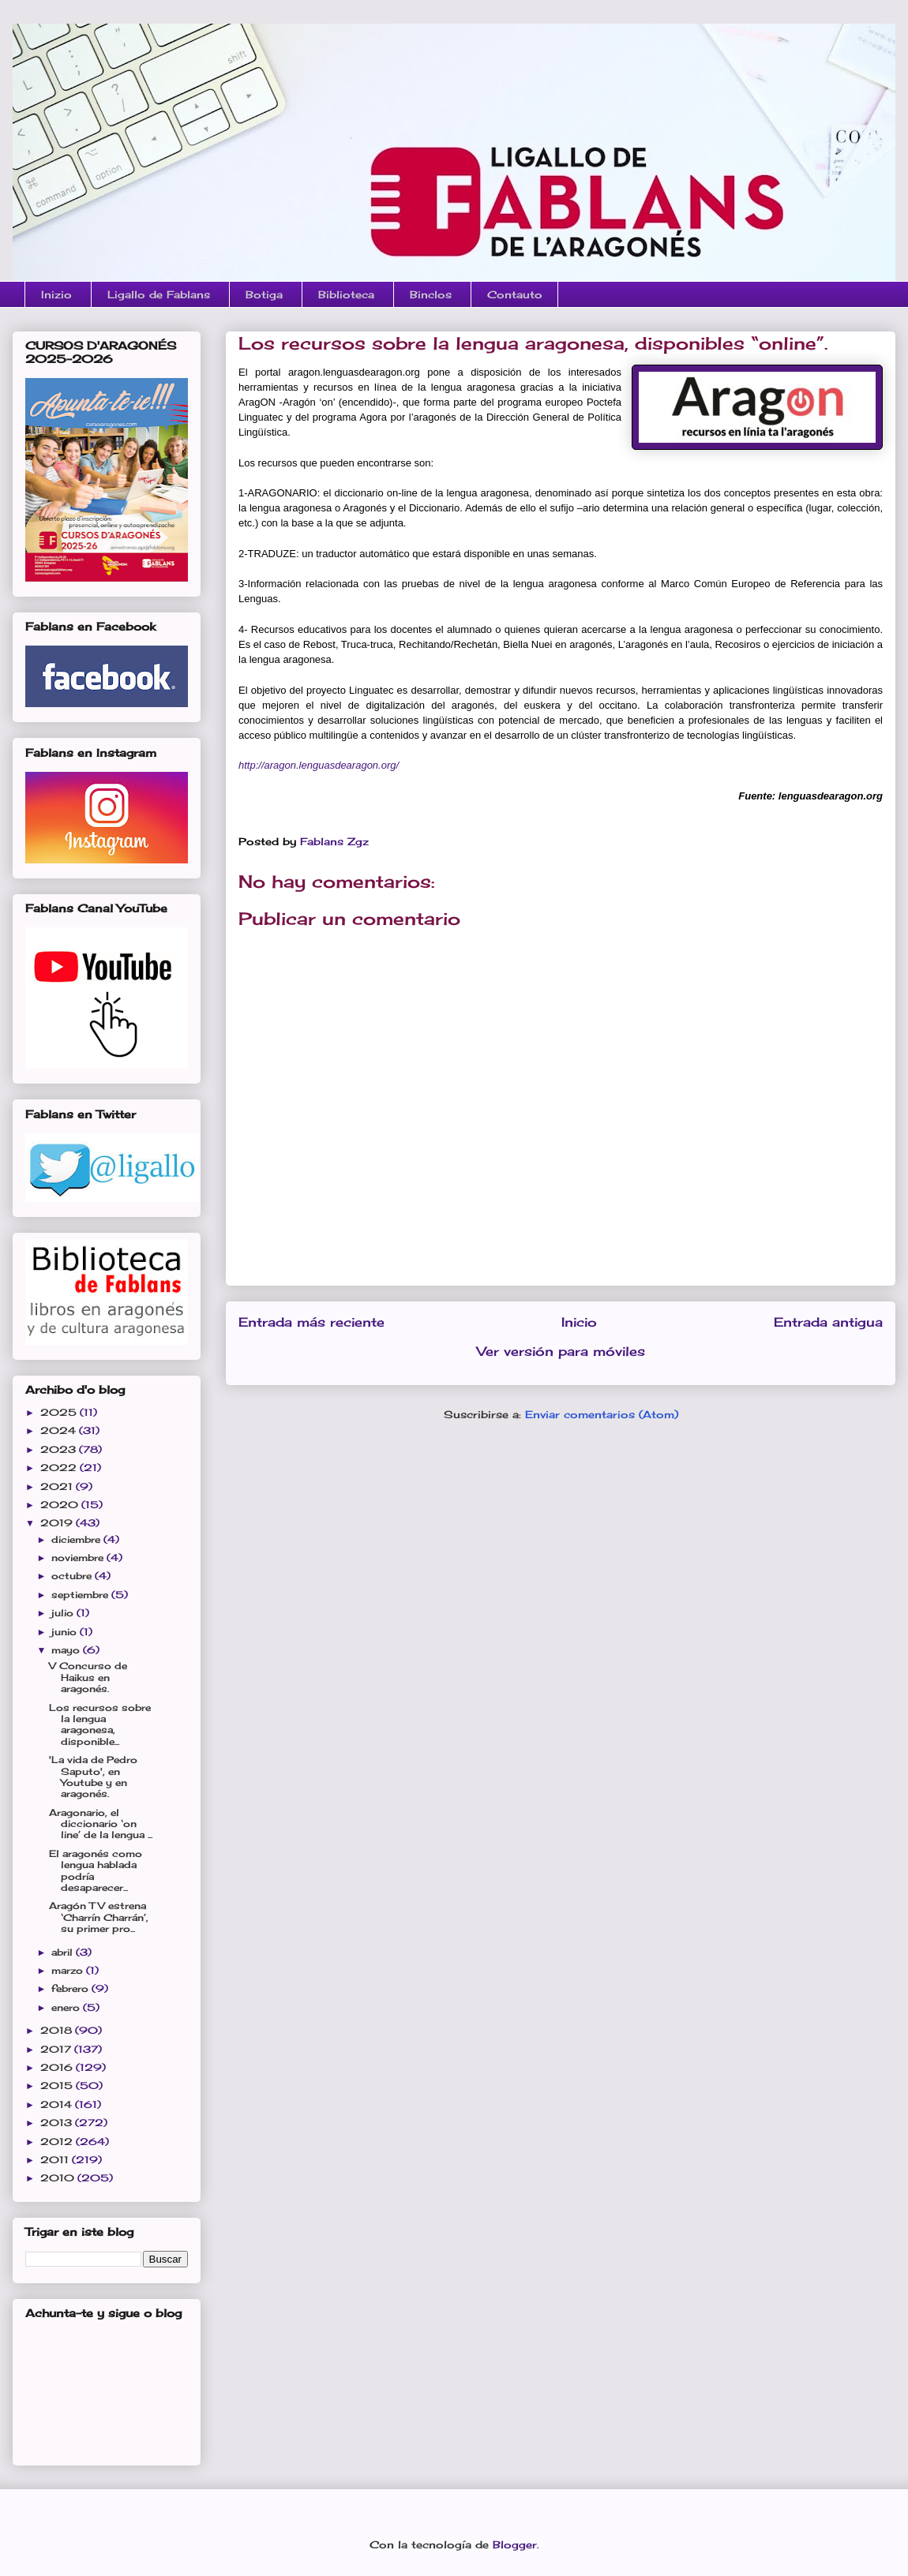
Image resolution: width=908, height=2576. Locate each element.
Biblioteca (346, 294)
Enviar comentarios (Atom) (601, 1414)
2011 (56, 2160)
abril (63, 1952)
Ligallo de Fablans (158, 294)
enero (67, 2007)
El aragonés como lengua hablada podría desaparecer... (95, 1870)
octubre (73, 1576)
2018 (57, 2030)
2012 (58, 2141)
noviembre (79, 1557)
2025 (60, 1412)
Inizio (56, 294)
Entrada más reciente (311, 1322)
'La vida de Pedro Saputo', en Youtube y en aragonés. (93, 1776)
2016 (58, 2067)
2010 (58, 2178)
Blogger (515, 2544)
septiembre (81, 1595)
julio (64, 1613)
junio (65, 1632)
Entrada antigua (828, 1322)
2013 (57, 2123)
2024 (59, 1430)
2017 (57, 2049)
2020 (60, 1505)
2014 (57, 2104)
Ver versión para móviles (561, 1351)
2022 (60, 1467)
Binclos (431, 294)
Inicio (579, 1322)
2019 (58, 1523)
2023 (59, 1449)
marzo (68, 1970)
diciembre (77, 1539)
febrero (71, 1988)
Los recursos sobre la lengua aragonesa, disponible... (100, 1724)
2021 (58, 1486)
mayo (67, 1650)
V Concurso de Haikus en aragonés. (88, 1677)
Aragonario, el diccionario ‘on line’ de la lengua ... (100, 1824)
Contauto (514, 294)
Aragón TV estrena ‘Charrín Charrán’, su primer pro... (98, 1917)
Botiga (264, 294)
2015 (58, 2085)
